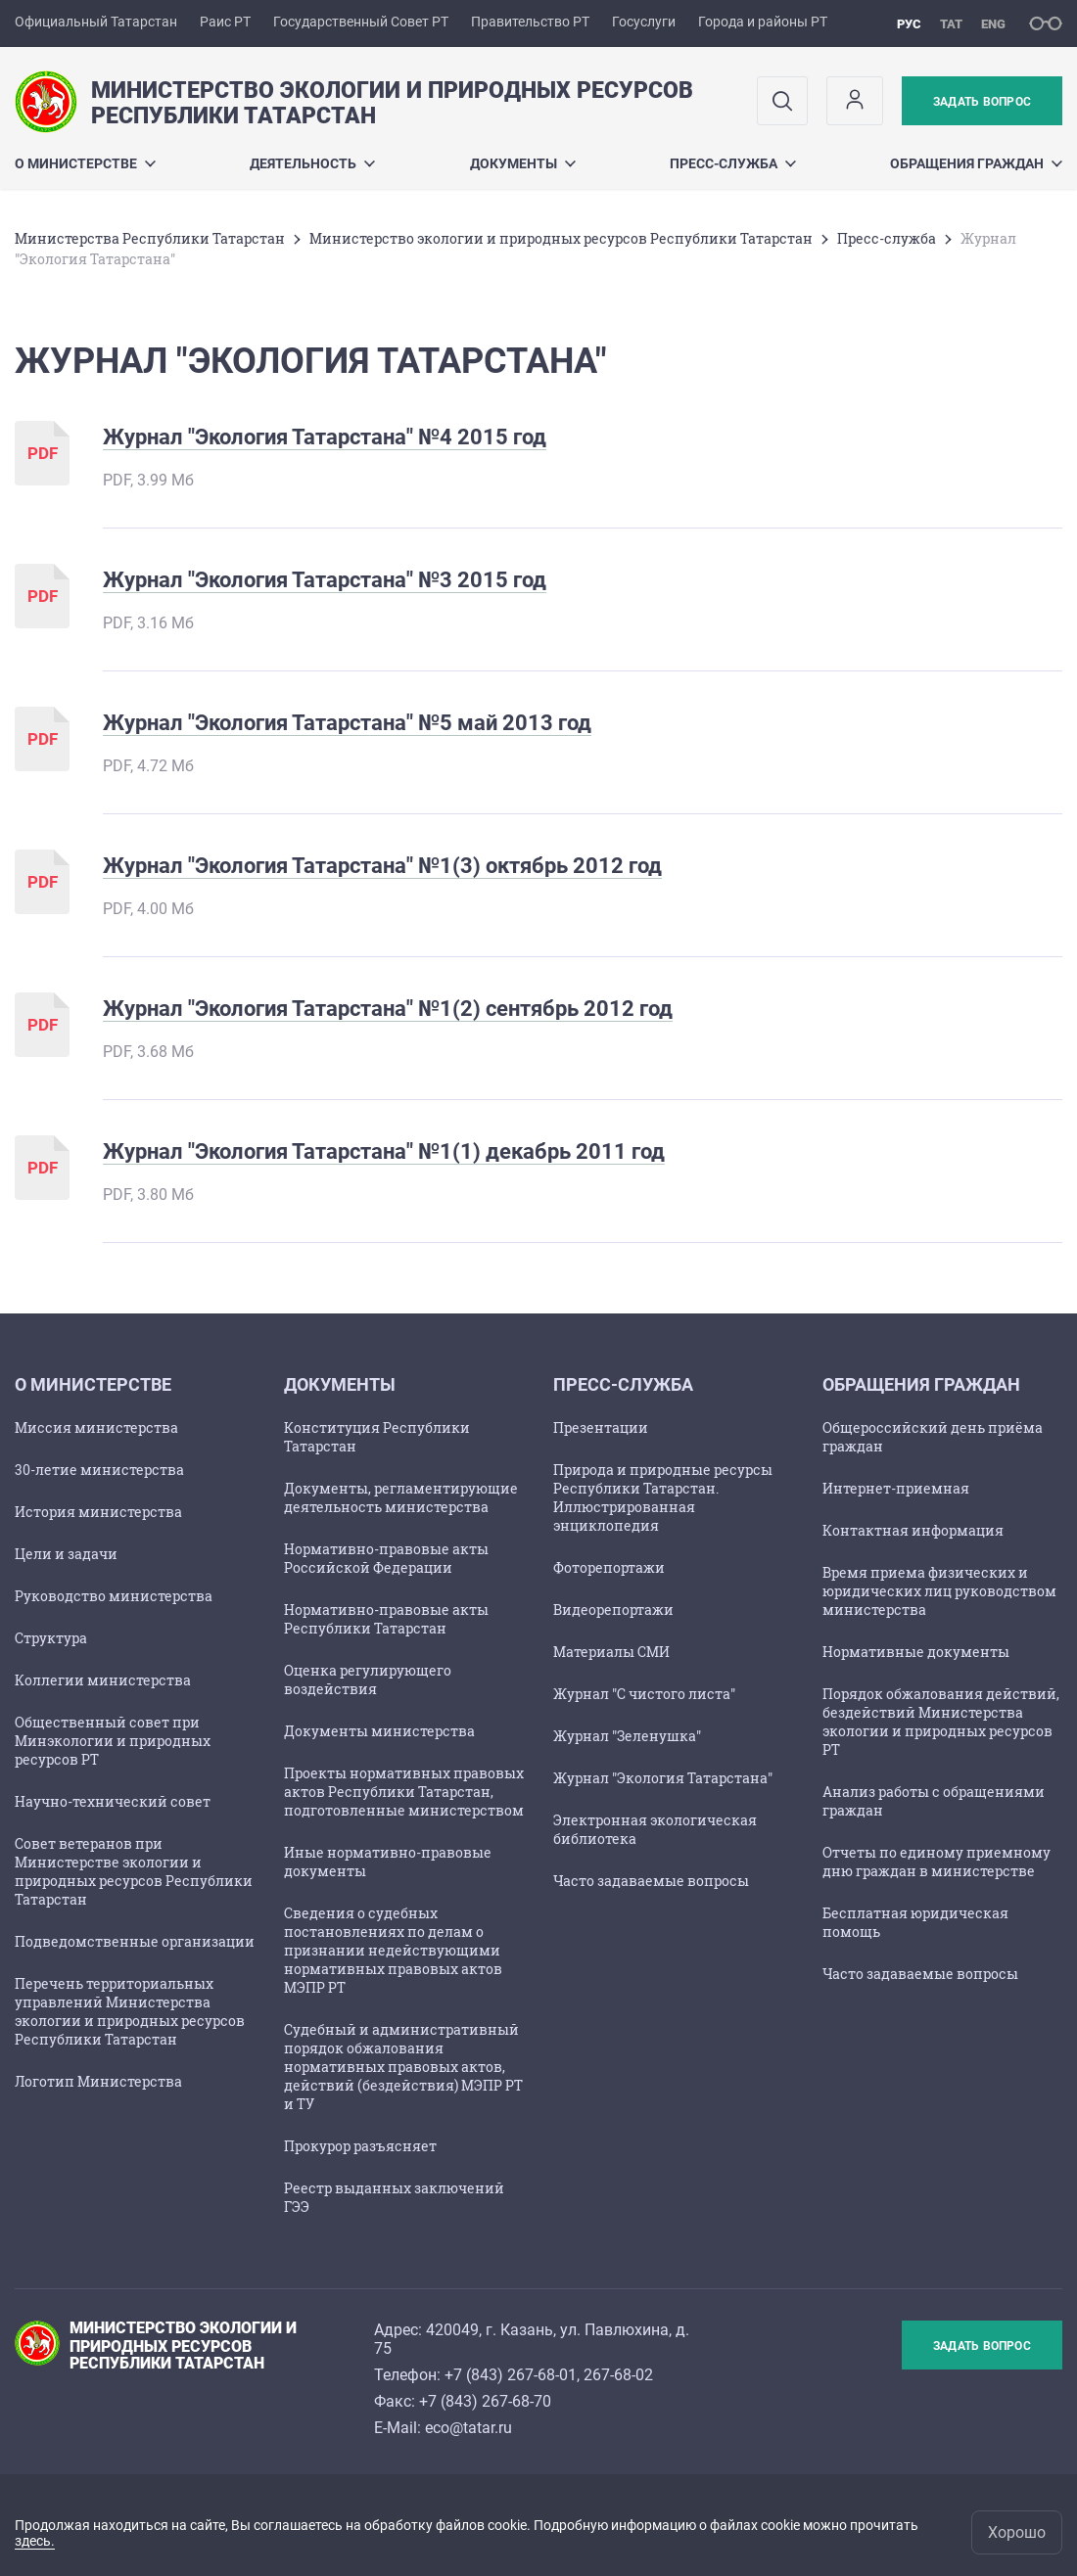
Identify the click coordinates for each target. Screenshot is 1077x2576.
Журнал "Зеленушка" (627, 1735)
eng (993, 24)
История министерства (98, 1511)
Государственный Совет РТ (360, 21)
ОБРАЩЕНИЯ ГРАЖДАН (976, 163)
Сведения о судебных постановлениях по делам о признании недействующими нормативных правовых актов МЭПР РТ (393, 1950)
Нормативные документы (915, 1651)
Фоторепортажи (609, 1567)
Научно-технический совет (113, 1801)
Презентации (600, 1427)
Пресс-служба (733, 163)
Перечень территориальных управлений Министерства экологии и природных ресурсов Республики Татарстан (130, 2011)
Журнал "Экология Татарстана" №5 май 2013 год (347, 723)
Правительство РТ (530, 21)
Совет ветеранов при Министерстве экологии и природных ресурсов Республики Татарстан (134, 1871)
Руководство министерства (113, 1596)
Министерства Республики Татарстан (150, 238)
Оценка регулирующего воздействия (367, 1679)
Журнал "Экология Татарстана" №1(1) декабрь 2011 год (384, 1151)
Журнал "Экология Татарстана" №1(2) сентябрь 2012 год (388, 1008)
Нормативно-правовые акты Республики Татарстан (386, 1618)
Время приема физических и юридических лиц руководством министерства (939, 1591)
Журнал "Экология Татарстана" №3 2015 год (324, 580)
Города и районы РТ (762, 21)
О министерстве (85, 163)
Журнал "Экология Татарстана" (663, 1778)
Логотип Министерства (98, 2081)
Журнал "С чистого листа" (644, 1693)
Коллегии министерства (103, 1680)
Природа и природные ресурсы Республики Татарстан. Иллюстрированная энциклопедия (663, 1497)
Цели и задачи (66, 1553)
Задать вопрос (982, 102)
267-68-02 (618, 2375)
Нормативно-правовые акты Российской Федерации (386, 1558)
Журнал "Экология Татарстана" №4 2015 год (324, 437)
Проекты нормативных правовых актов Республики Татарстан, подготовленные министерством (404, 1791)
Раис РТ (225, 21)
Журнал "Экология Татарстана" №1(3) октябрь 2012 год (382, 865)
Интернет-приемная (895, 1488)
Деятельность (312, 163)
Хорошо (1017, 2532)
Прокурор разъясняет (360, 2146)
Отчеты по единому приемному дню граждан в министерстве (936, 1861)
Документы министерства (379, 1731)
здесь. (35, 2541)
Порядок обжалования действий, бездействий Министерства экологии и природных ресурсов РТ (940, 1721)
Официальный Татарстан (96, 21)
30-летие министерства (99, 1469)
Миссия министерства (96, 1427)
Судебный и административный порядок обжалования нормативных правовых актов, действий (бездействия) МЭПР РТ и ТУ (403, 2066)
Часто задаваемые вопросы (651, 1880)
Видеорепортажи (613, 1609)
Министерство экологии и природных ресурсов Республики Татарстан (561, 238)
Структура (51, 1638)
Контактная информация (913, 1530)
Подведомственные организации (135, 1941)
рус (909, 24)
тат (951, 24)
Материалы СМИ (611, 1651)
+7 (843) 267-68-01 (511, 2375)
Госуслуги (644, 21)
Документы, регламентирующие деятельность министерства (401, 1497)
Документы (523, 163)
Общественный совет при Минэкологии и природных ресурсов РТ (113, 1741)
